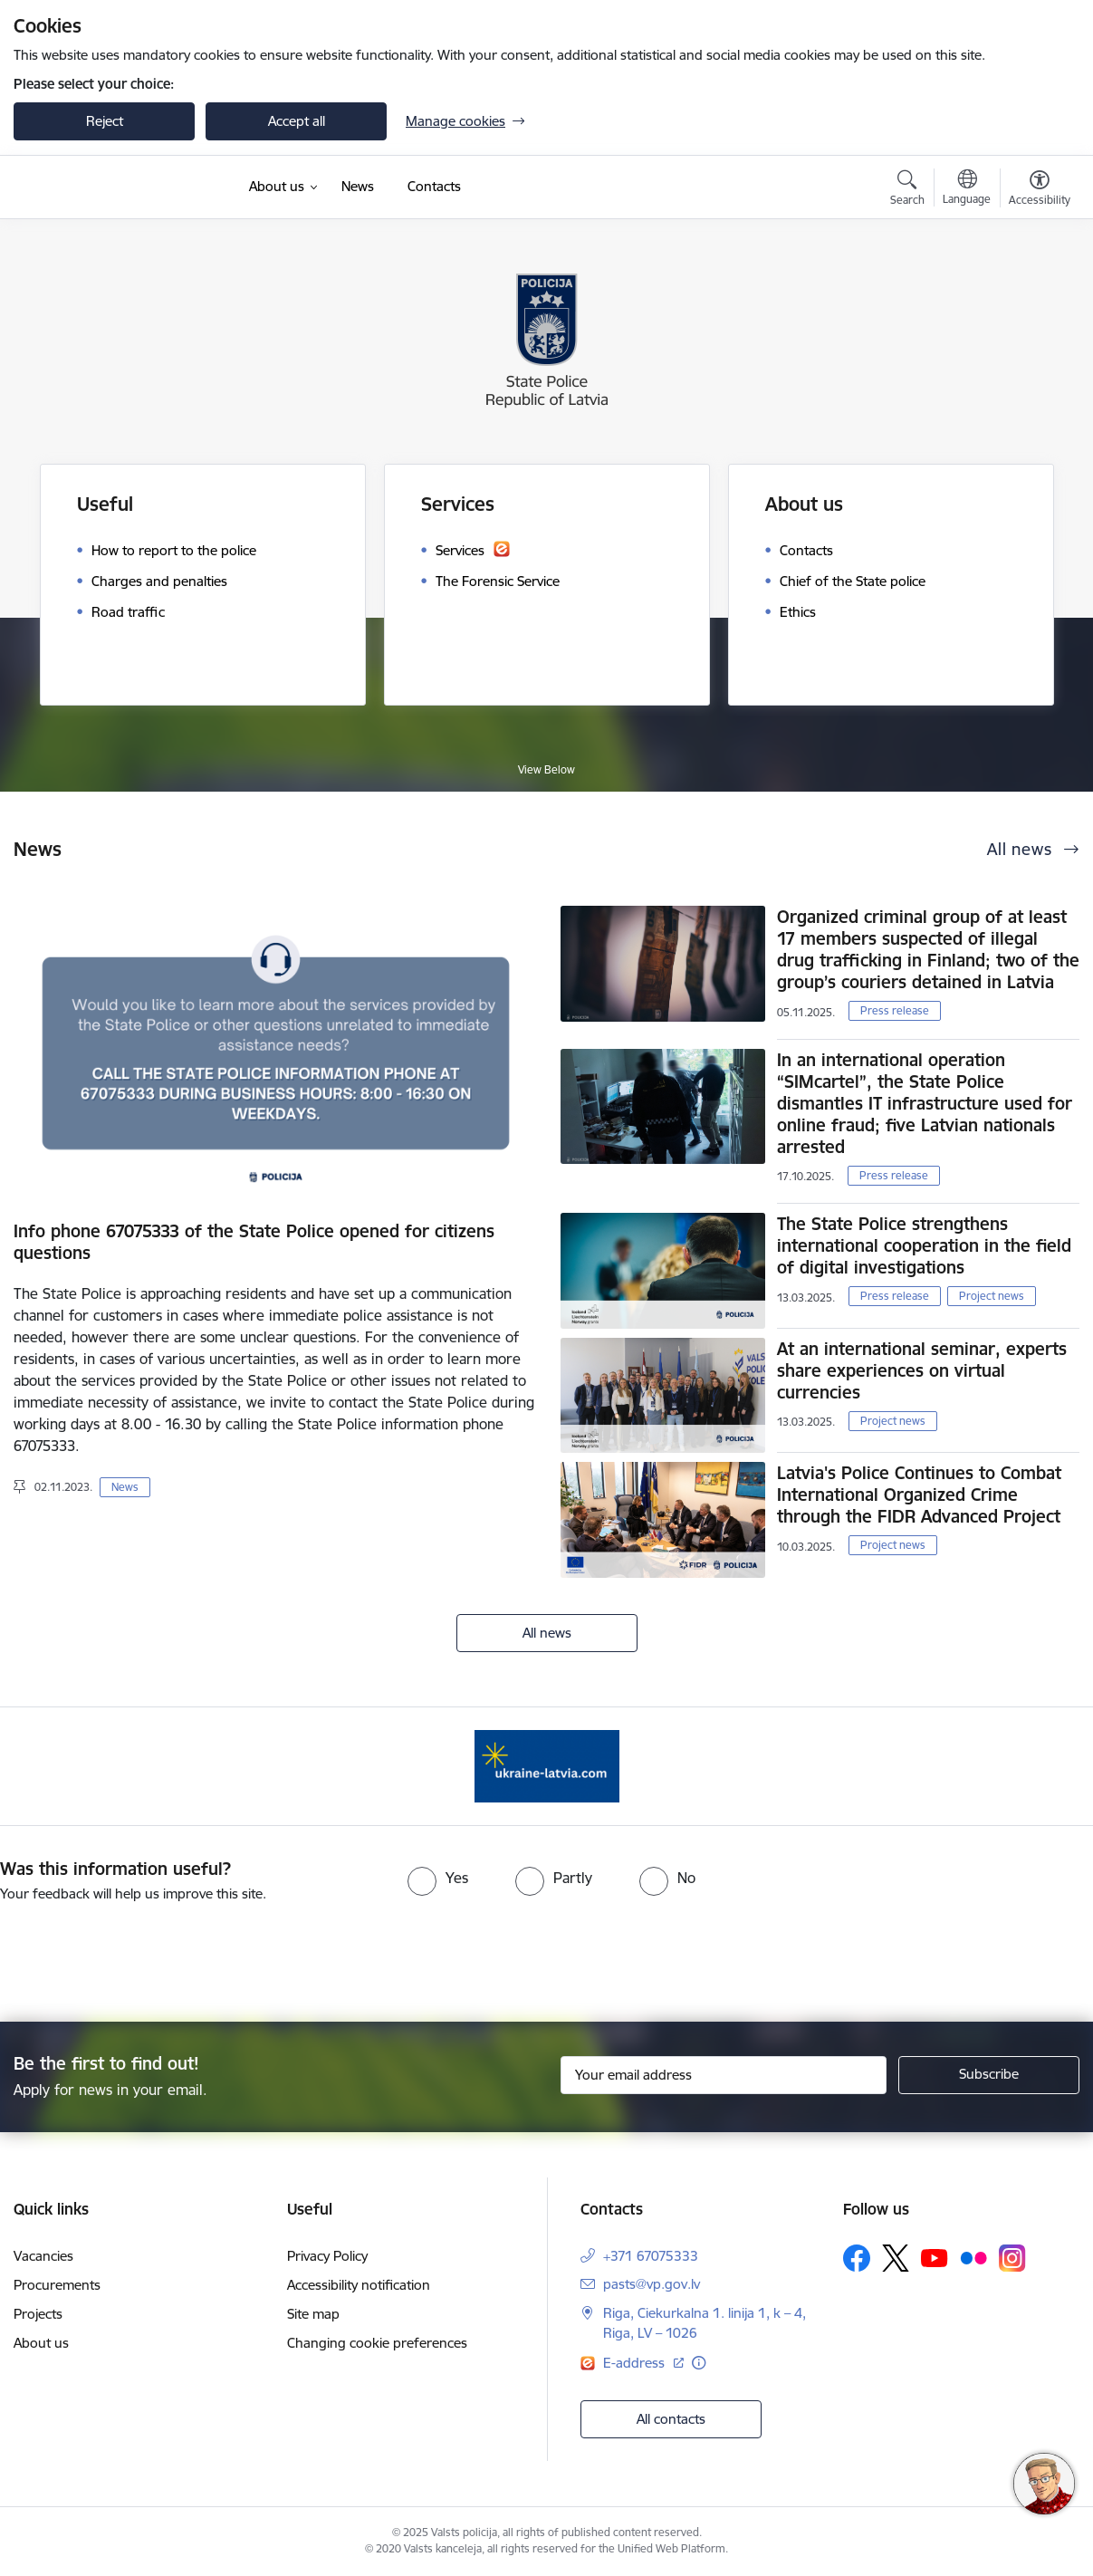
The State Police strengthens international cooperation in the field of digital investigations (924, 1245)
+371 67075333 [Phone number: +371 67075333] (650, 2255)
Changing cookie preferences (377, 2342)
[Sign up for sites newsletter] (988, 2075)
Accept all (296, 121)
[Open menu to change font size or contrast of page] (1039, 190)
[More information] (698, 2362)
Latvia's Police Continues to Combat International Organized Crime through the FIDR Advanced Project (919, 1494)
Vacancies (43, 2255)
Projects (38, 2313)
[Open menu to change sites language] (967, 189)
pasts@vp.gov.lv (651, 2283)
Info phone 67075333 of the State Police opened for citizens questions (254, 1242)
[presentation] (578, 1954)
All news (547, 1632)
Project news (991, 1295)
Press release (894, 1010)
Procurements (57, 2284)
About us (41, 2342)
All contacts (671, 2418)
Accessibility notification (358, 2284)
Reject (104, 121)
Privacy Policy (327, 2255)
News (125, 1487)
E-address (635, 2362)
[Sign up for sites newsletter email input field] (724, 2075)
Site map (313, 2313)
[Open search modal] (907, 190)
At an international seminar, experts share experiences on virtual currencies (922, 1370)
